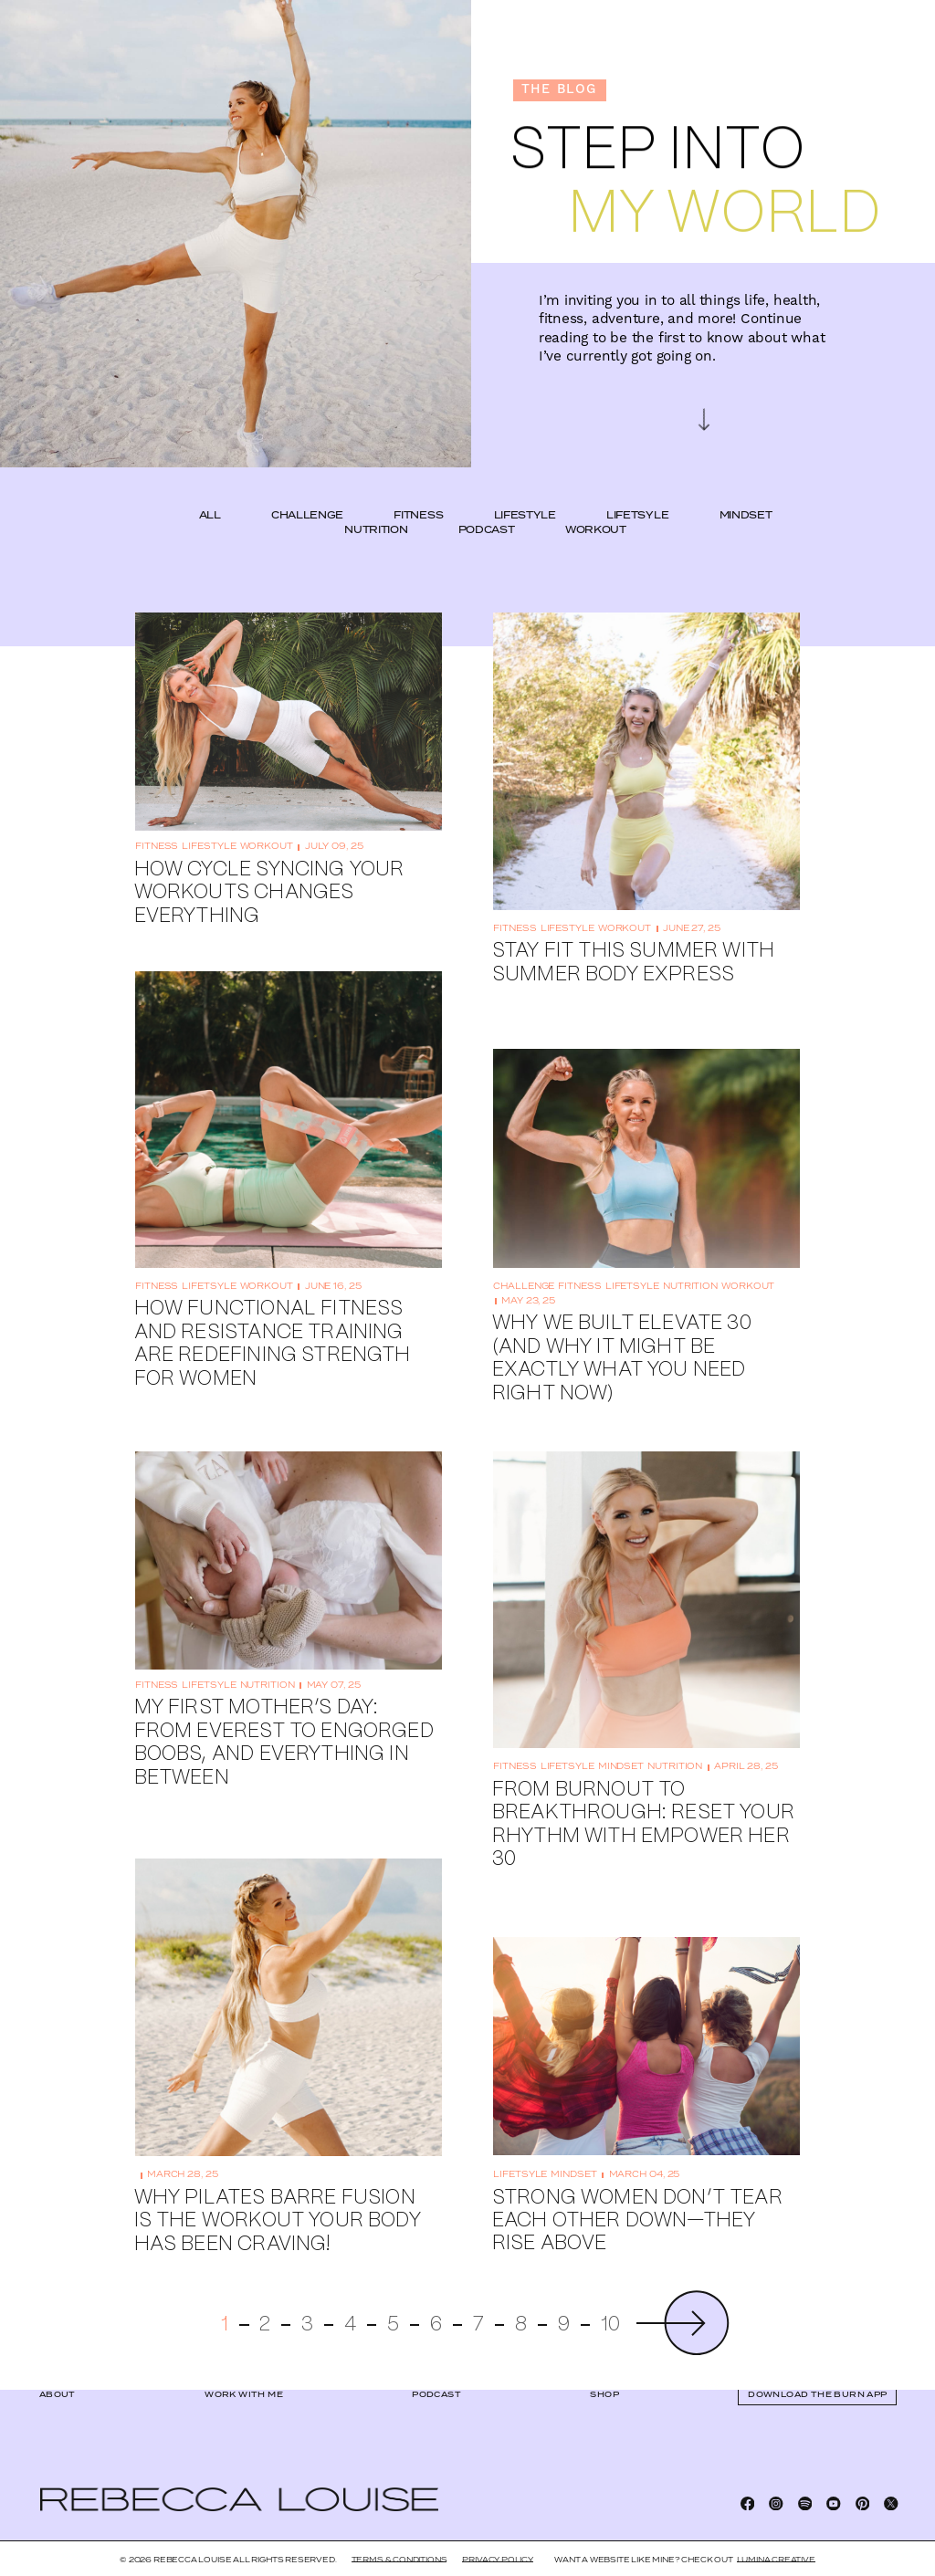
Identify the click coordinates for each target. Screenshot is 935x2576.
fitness (418, 486)
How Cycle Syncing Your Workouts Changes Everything (269, 863)
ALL (210, 486)
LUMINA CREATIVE (776, 2559)
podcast (486, 500)
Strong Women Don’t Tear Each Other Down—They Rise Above (637, 2192)
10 (610, 2296)
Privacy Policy (497, 2559)
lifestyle (525, 486)
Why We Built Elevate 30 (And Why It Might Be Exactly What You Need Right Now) (621, 1329)
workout (595, 500)
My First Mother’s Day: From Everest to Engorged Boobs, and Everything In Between (284, 1714)
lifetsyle (637, 486)
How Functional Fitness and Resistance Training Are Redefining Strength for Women (272, 1315)
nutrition (375, 500)
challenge (307, 486)
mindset (746, 486)
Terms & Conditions (399, 2559)
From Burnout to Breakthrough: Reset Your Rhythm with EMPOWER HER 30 (643, 1795)
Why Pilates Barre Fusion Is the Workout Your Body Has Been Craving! (277, 2192)
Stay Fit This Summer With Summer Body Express (633, 934)
